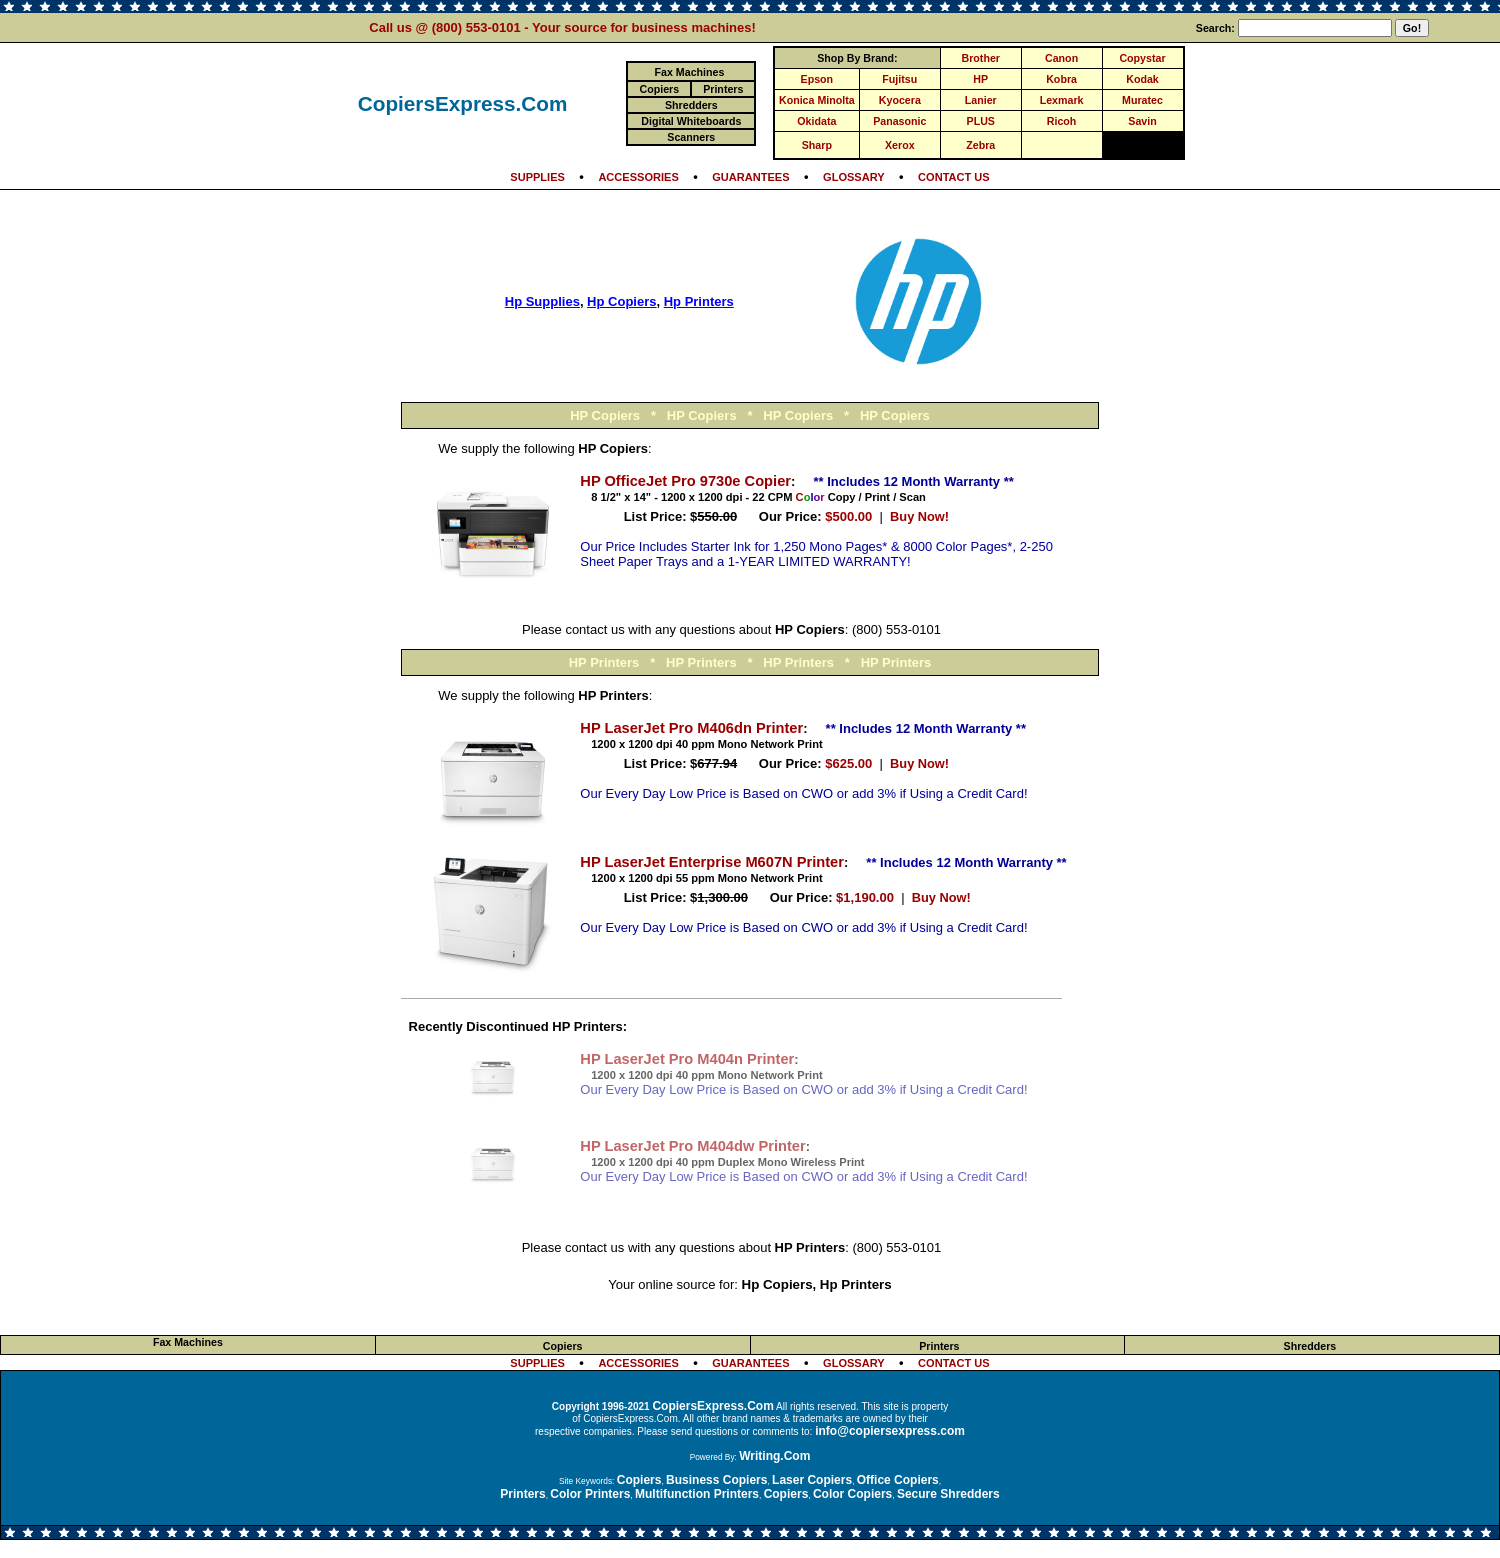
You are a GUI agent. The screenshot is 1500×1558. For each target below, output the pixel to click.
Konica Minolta (817, 100)
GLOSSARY (854, 177)
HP (980, 79)
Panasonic (899, 121)
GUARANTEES (750, 177)
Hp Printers (699, 301)
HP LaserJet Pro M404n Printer (687, 1059)
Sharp (817, 145)
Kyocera (900, 100)
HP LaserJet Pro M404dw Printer (692, 1146)
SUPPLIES (537, 177)
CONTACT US (954, 177)
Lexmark (1062, 100)
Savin (1142, 121)
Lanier (981, 100)
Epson (817, 79)
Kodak (1142, 79)
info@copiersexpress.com (890, 1431)
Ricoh (1062, 121)
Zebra (980, 145)
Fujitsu (899, 79)
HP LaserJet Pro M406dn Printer (691, 728)
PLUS (981, 121)
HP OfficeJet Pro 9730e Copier (685, 481)
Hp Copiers (621, 301)
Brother (981, 58)
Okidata (816, 121)
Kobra (1061, 79)
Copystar (1142, 58)
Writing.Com (774, 1456)
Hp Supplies (542, 301)
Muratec (1142, 100)
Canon (1061, 58)
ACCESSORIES (638, 177)
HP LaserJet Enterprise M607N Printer (712, 862)
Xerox (900, 145)
